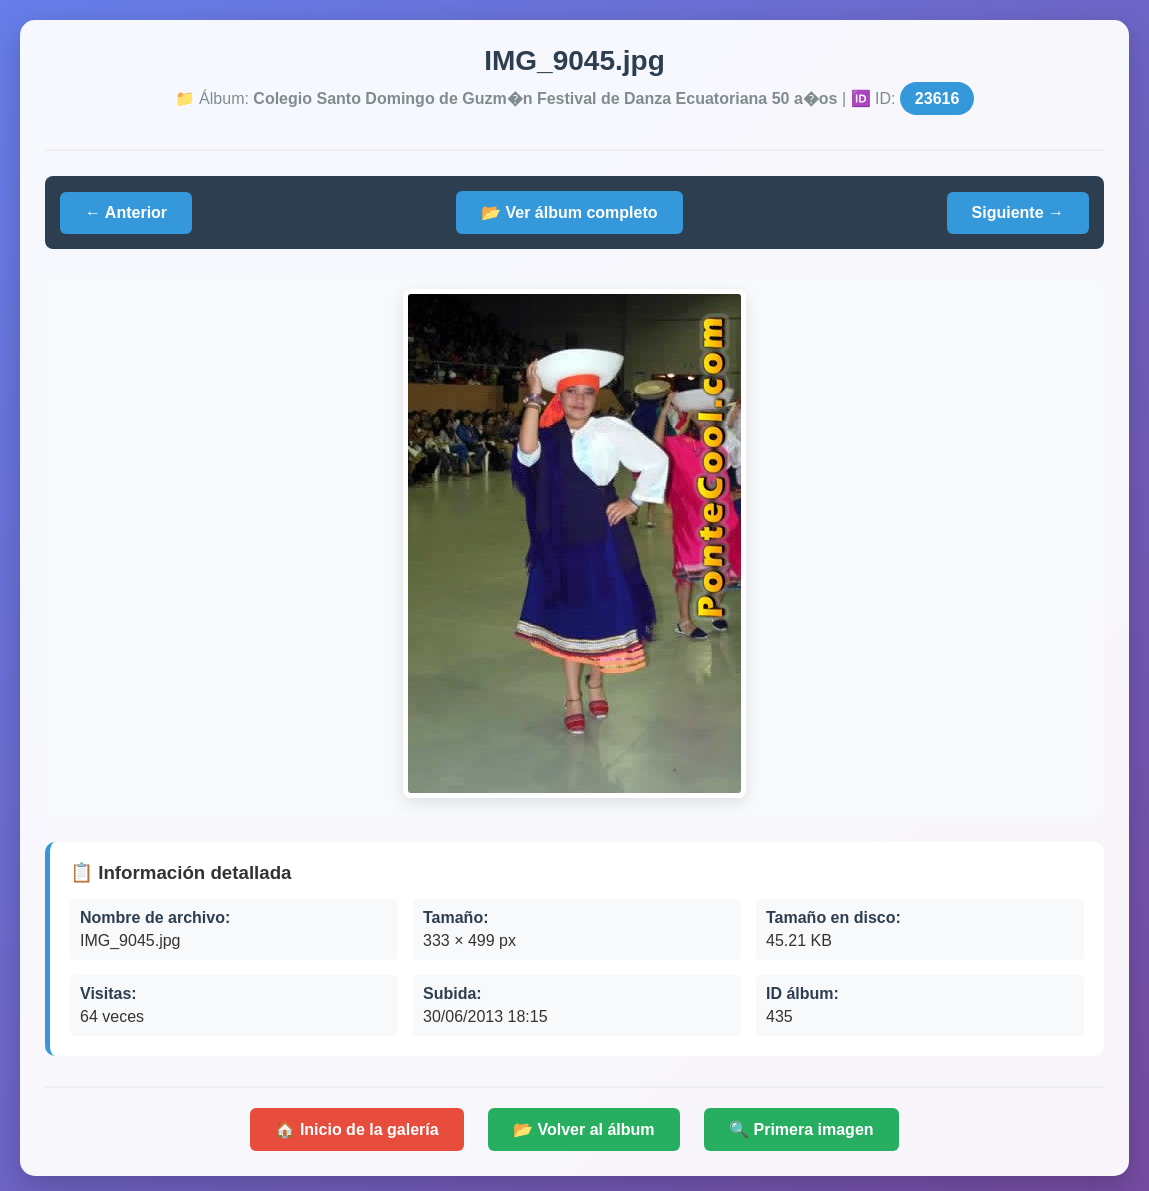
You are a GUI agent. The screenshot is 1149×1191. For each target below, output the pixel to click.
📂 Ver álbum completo (569, 212)
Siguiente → (1018, 212)
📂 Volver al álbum (584, 1129)
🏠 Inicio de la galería (356, 1129)
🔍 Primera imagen (801, 1129)
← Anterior (126, 212)
